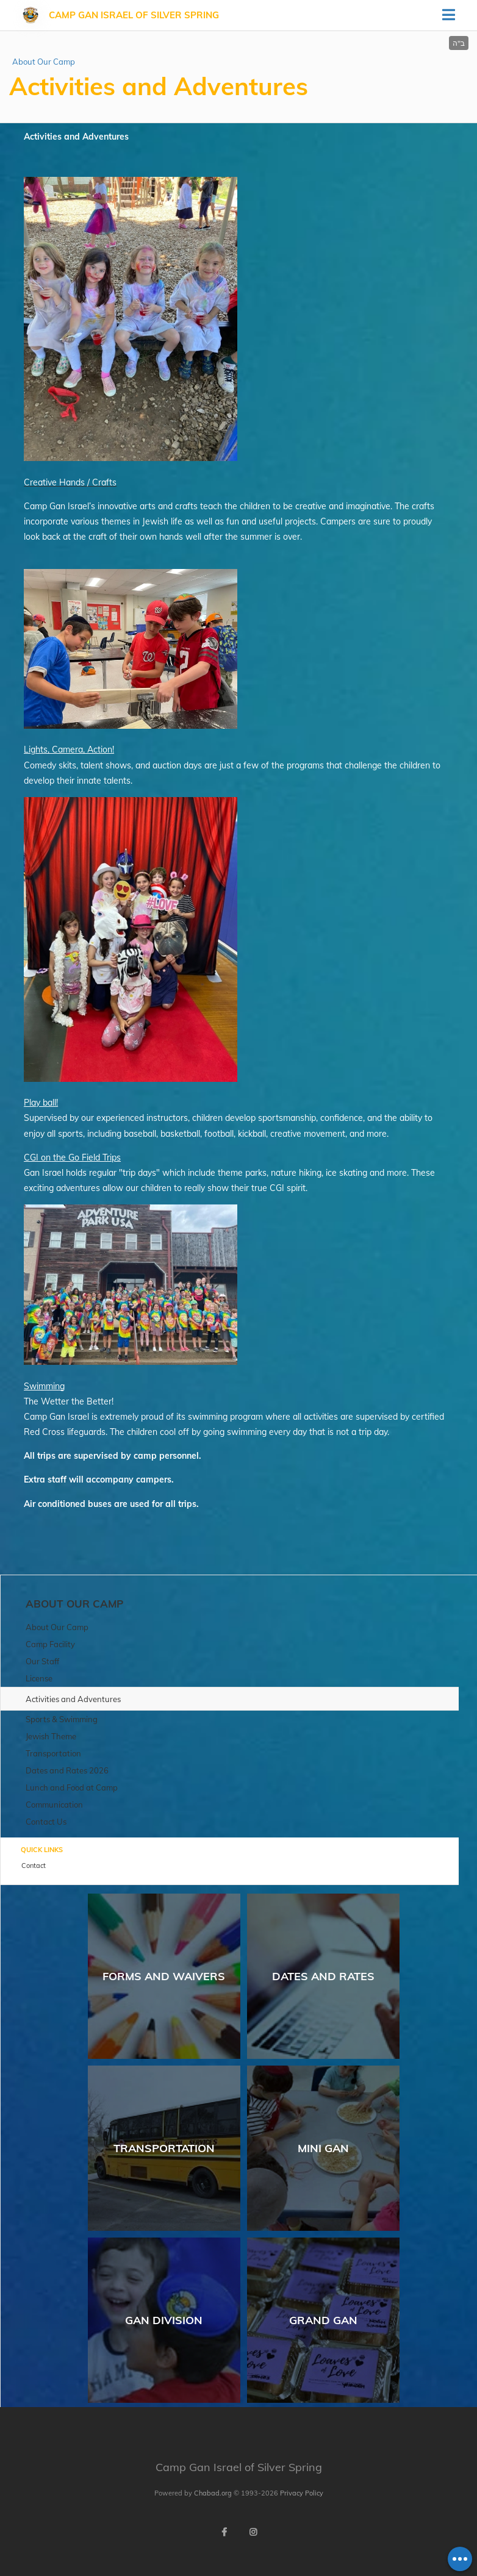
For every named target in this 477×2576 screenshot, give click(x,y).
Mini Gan (323, 2148)
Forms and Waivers (163, 1976)
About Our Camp (43, 61)
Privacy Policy (301, 2493)
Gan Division (164, 2320)
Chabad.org (213, 2493)
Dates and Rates (323, 1976)
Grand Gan (323, 2320)
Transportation (164, 2148)
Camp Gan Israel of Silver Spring (134, 15)
